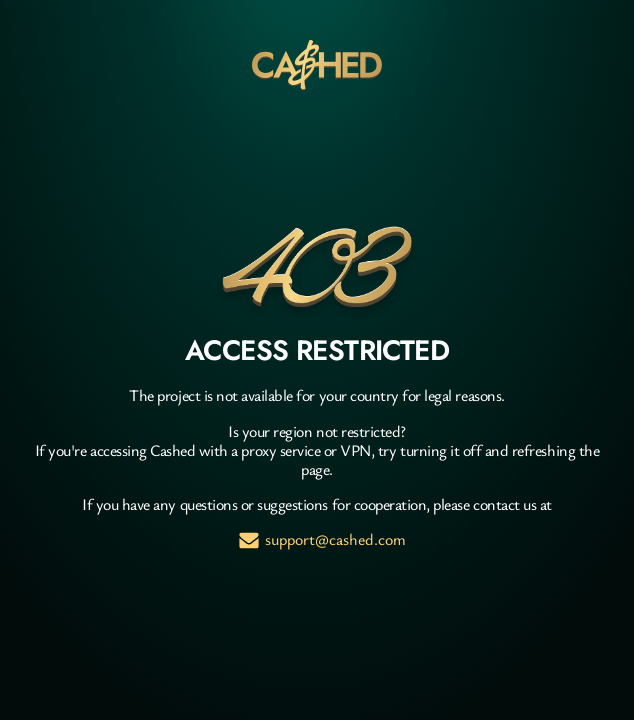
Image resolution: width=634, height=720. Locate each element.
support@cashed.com (335, 539)
